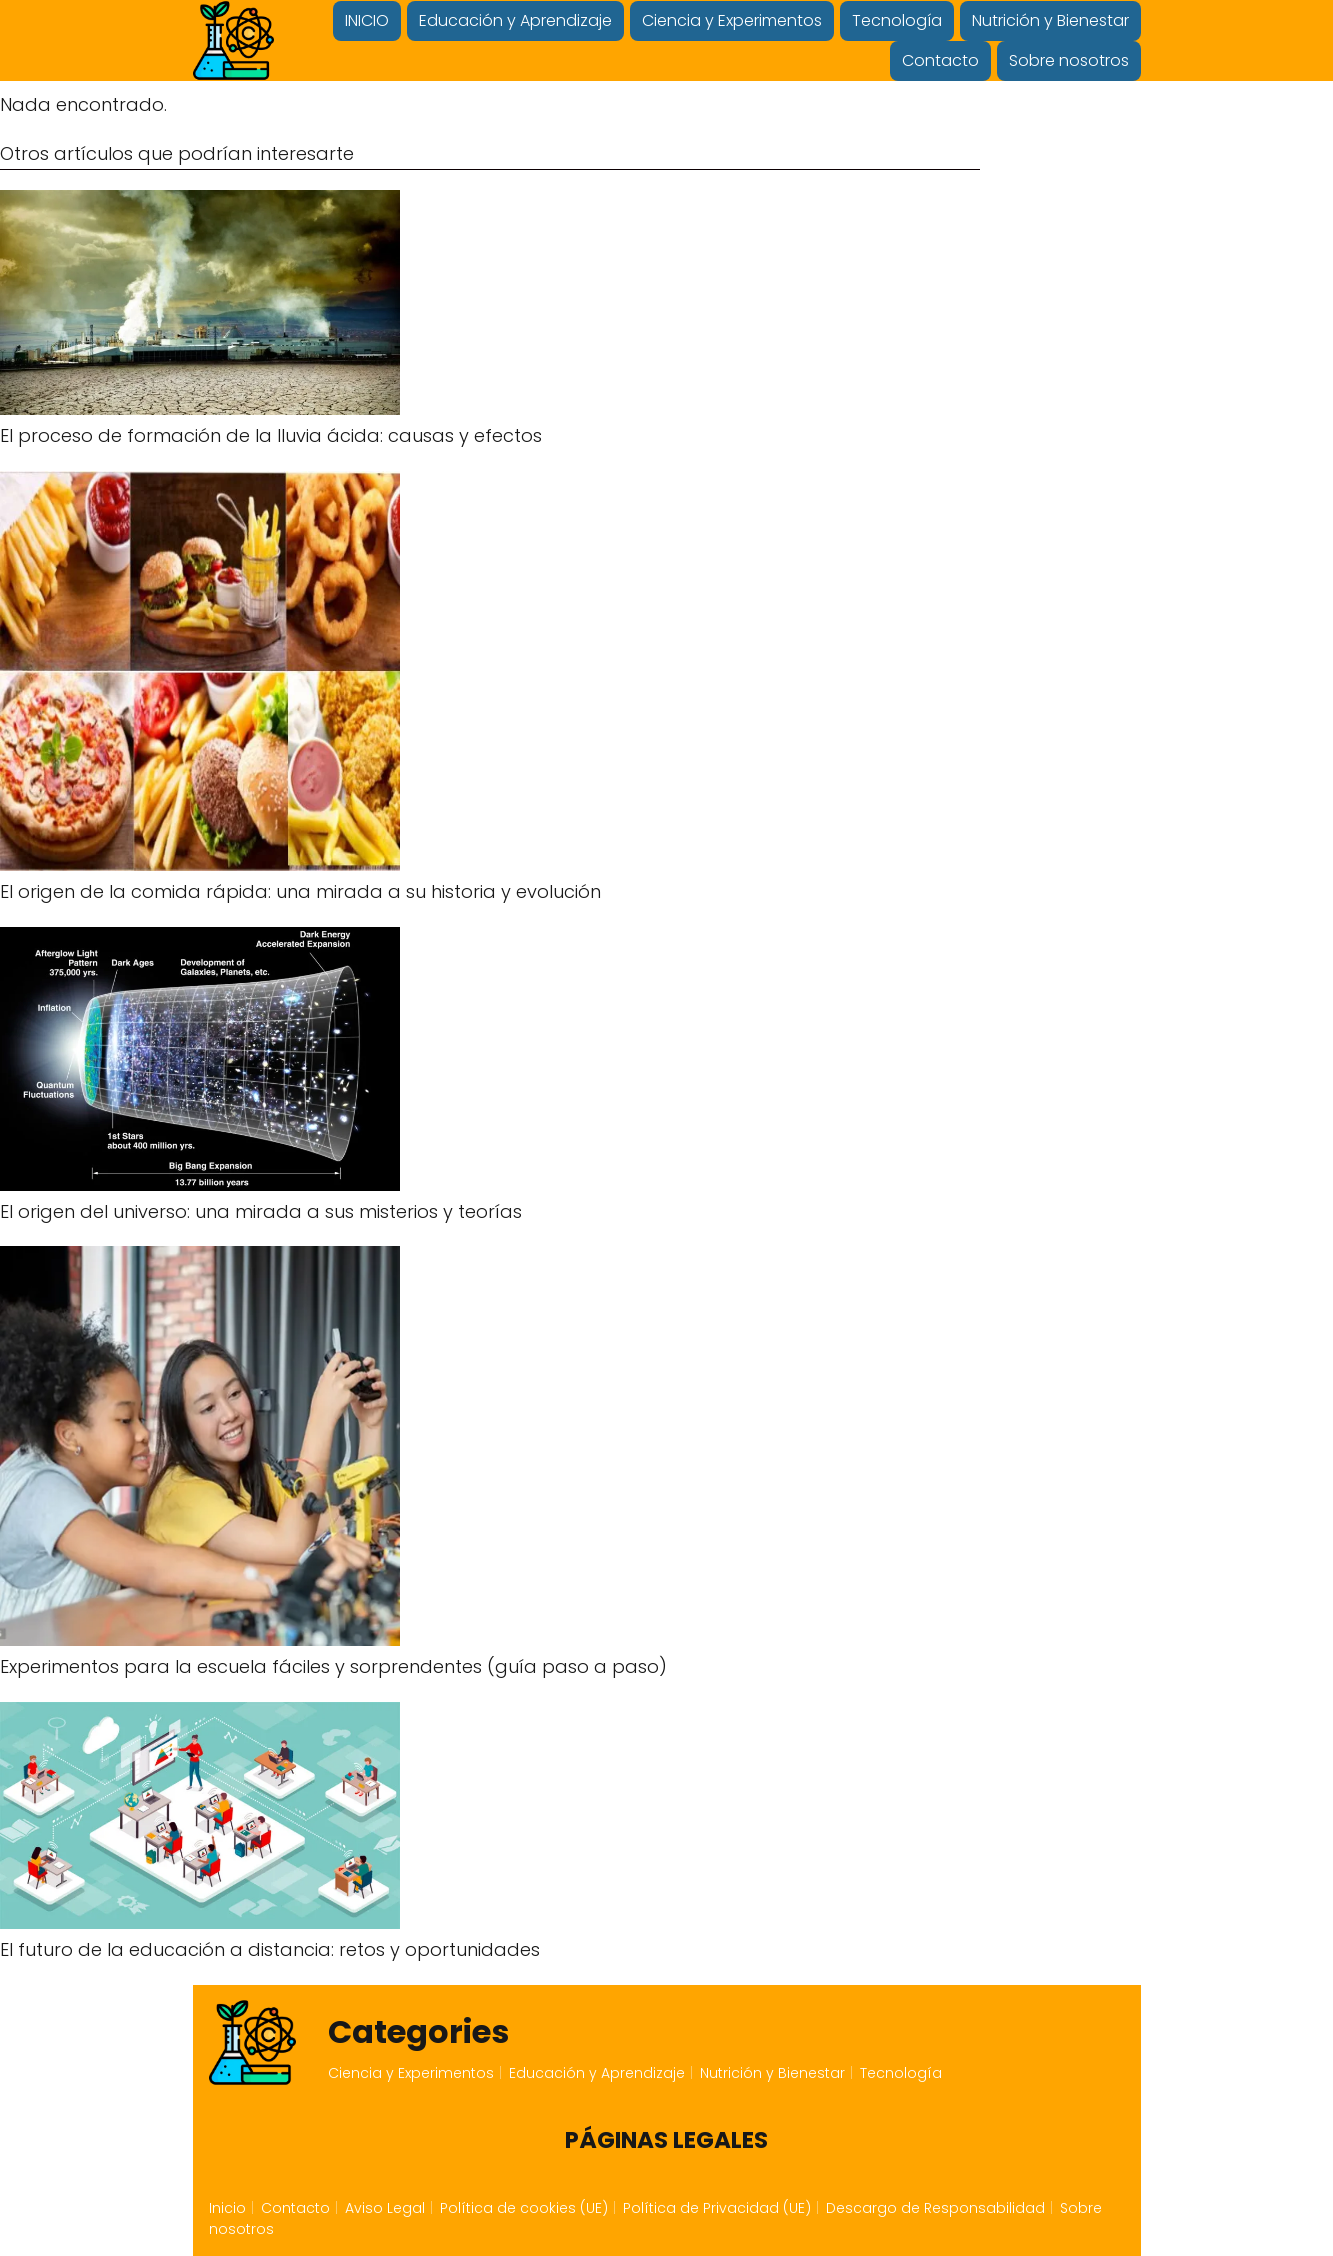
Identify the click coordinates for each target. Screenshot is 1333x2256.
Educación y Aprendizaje (515, 20)
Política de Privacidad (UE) (717, 2208)
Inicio (227, 2208)
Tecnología (897, 20)
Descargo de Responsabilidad (935, 2208)
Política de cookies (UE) (524, 2208)
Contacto (940, 60)
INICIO (367, 20)
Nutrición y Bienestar (1050, 20)
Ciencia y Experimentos (732, 20)
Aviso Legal (385, 2208)
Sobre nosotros (1069, 60)
